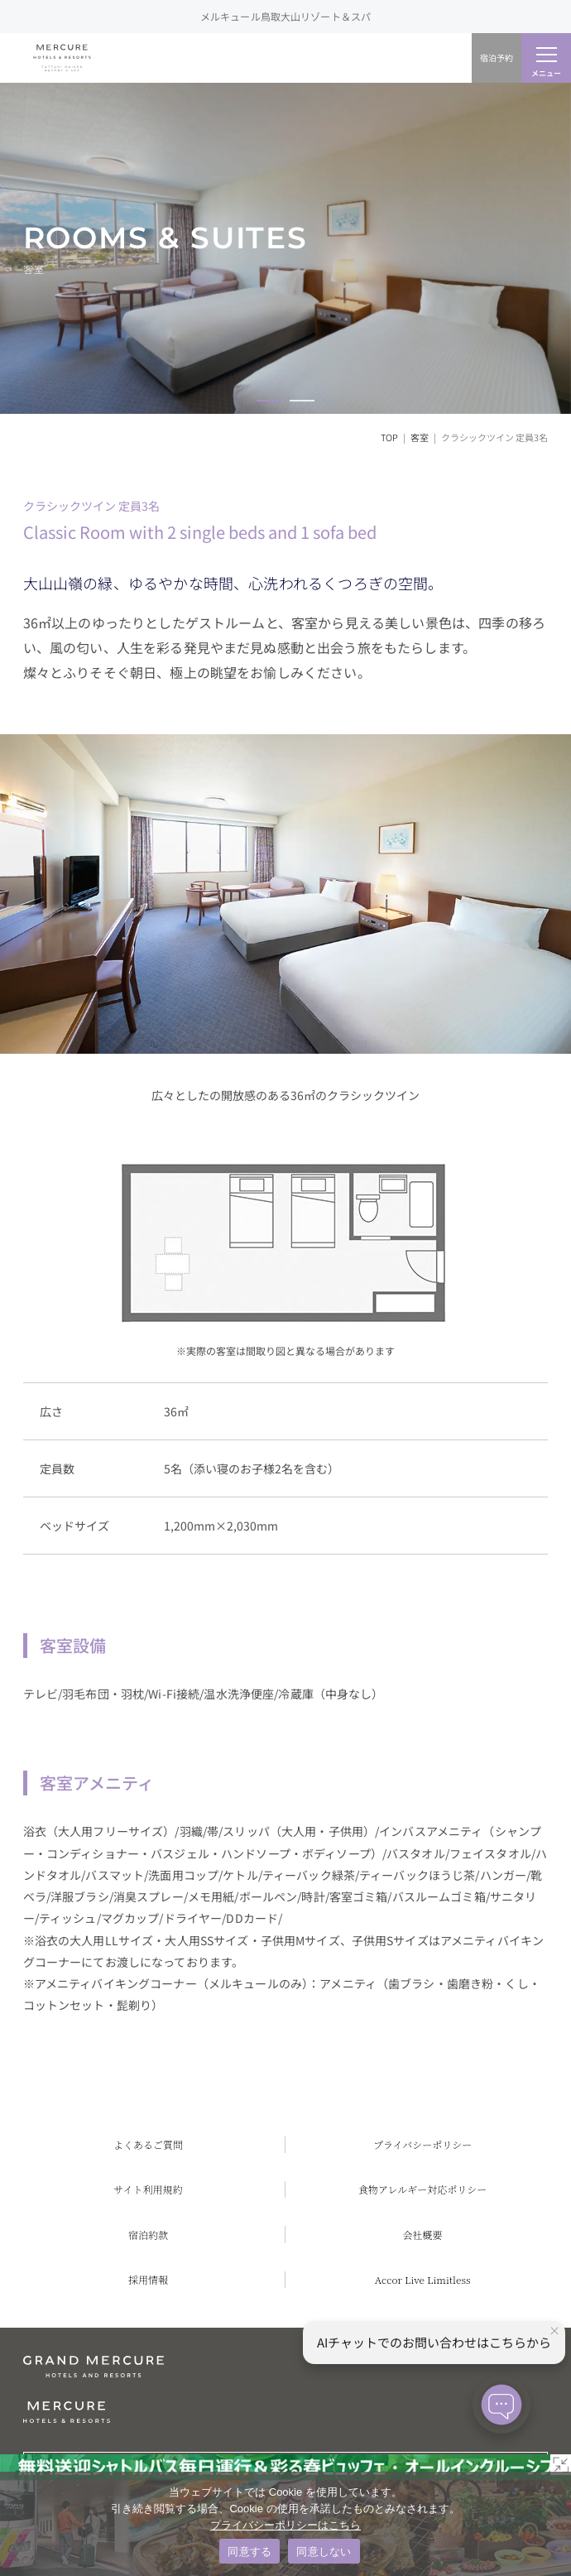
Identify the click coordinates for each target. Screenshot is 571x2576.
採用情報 (148, 2279)
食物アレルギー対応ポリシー (422, 2189)
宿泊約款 (148, 2235)
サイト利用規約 (147, 2189)
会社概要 (423, 2235)
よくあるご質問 (148, 2144)
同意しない (323, 2551)
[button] (269, 400)
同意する (249, 2551)
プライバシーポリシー (422, 2144)
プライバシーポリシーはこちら (285, 2525)
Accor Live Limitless (423, 2279)
